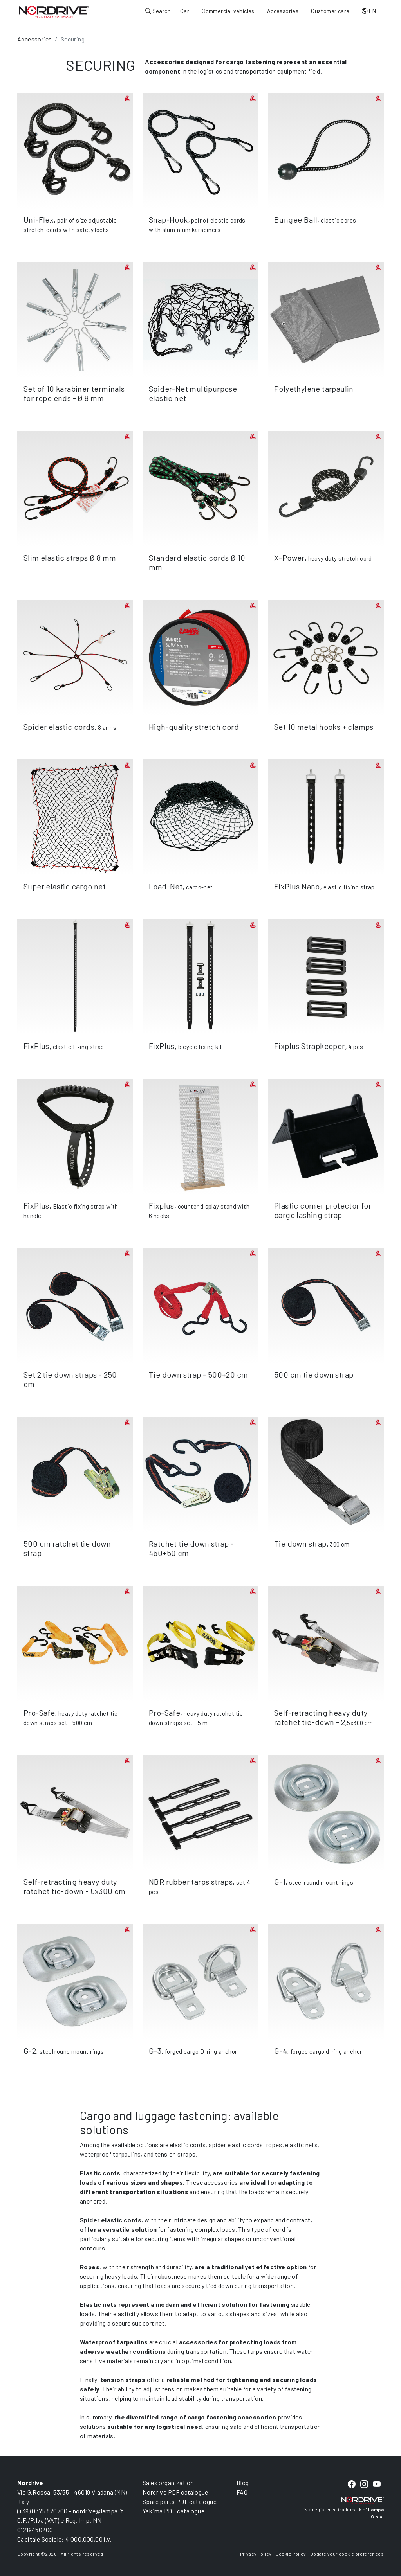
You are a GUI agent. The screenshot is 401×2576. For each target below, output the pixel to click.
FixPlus (36, 1046)
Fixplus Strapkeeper (309, 1046)
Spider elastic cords (58, 726)
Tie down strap (300, 1543)
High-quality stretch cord (194, 726)
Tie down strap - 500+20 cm (198, 1374)
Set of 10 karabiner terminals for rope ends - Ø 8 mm (74, 393)
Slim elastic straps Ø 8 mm (69, 557)
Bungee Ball (295, 219)
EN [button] (369, 10)
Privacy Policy (256, 2553)
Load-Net (165, 886)
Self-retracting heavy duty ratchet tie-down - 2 (320, 1717)
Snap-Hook (168, 219)
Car (184, 10)
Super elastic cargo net (64, 886)
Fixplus (161, 1205)
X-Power (289, 557)
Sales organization (168, 2482)
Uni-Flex (38, 219)
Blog (243, 2482)
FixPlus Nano (297, 886)
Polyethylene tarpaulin (314, 388)
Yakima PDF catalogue (173, 2511)
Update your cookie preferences (347, 2553)
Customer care (330, 10)
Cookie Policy (291, 2553)
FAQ (242, 2492)
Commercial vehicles (228, 10)
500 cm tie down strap (313, 1374)
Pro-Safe (39, 1712)
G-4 (280, 2050)
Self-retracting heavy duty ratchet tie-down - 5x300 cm (74, 1886)
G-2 (29, 2050)
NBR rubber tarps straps (191, 1881)
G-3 (155, 2050)
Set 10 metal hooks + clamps (324, 726)
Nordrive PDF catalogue (175, 2492)
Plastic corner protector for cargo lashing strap (322, 1210)
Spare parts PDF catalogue (180, 2501)
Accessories (282, 10)
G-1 (279, 1881)
